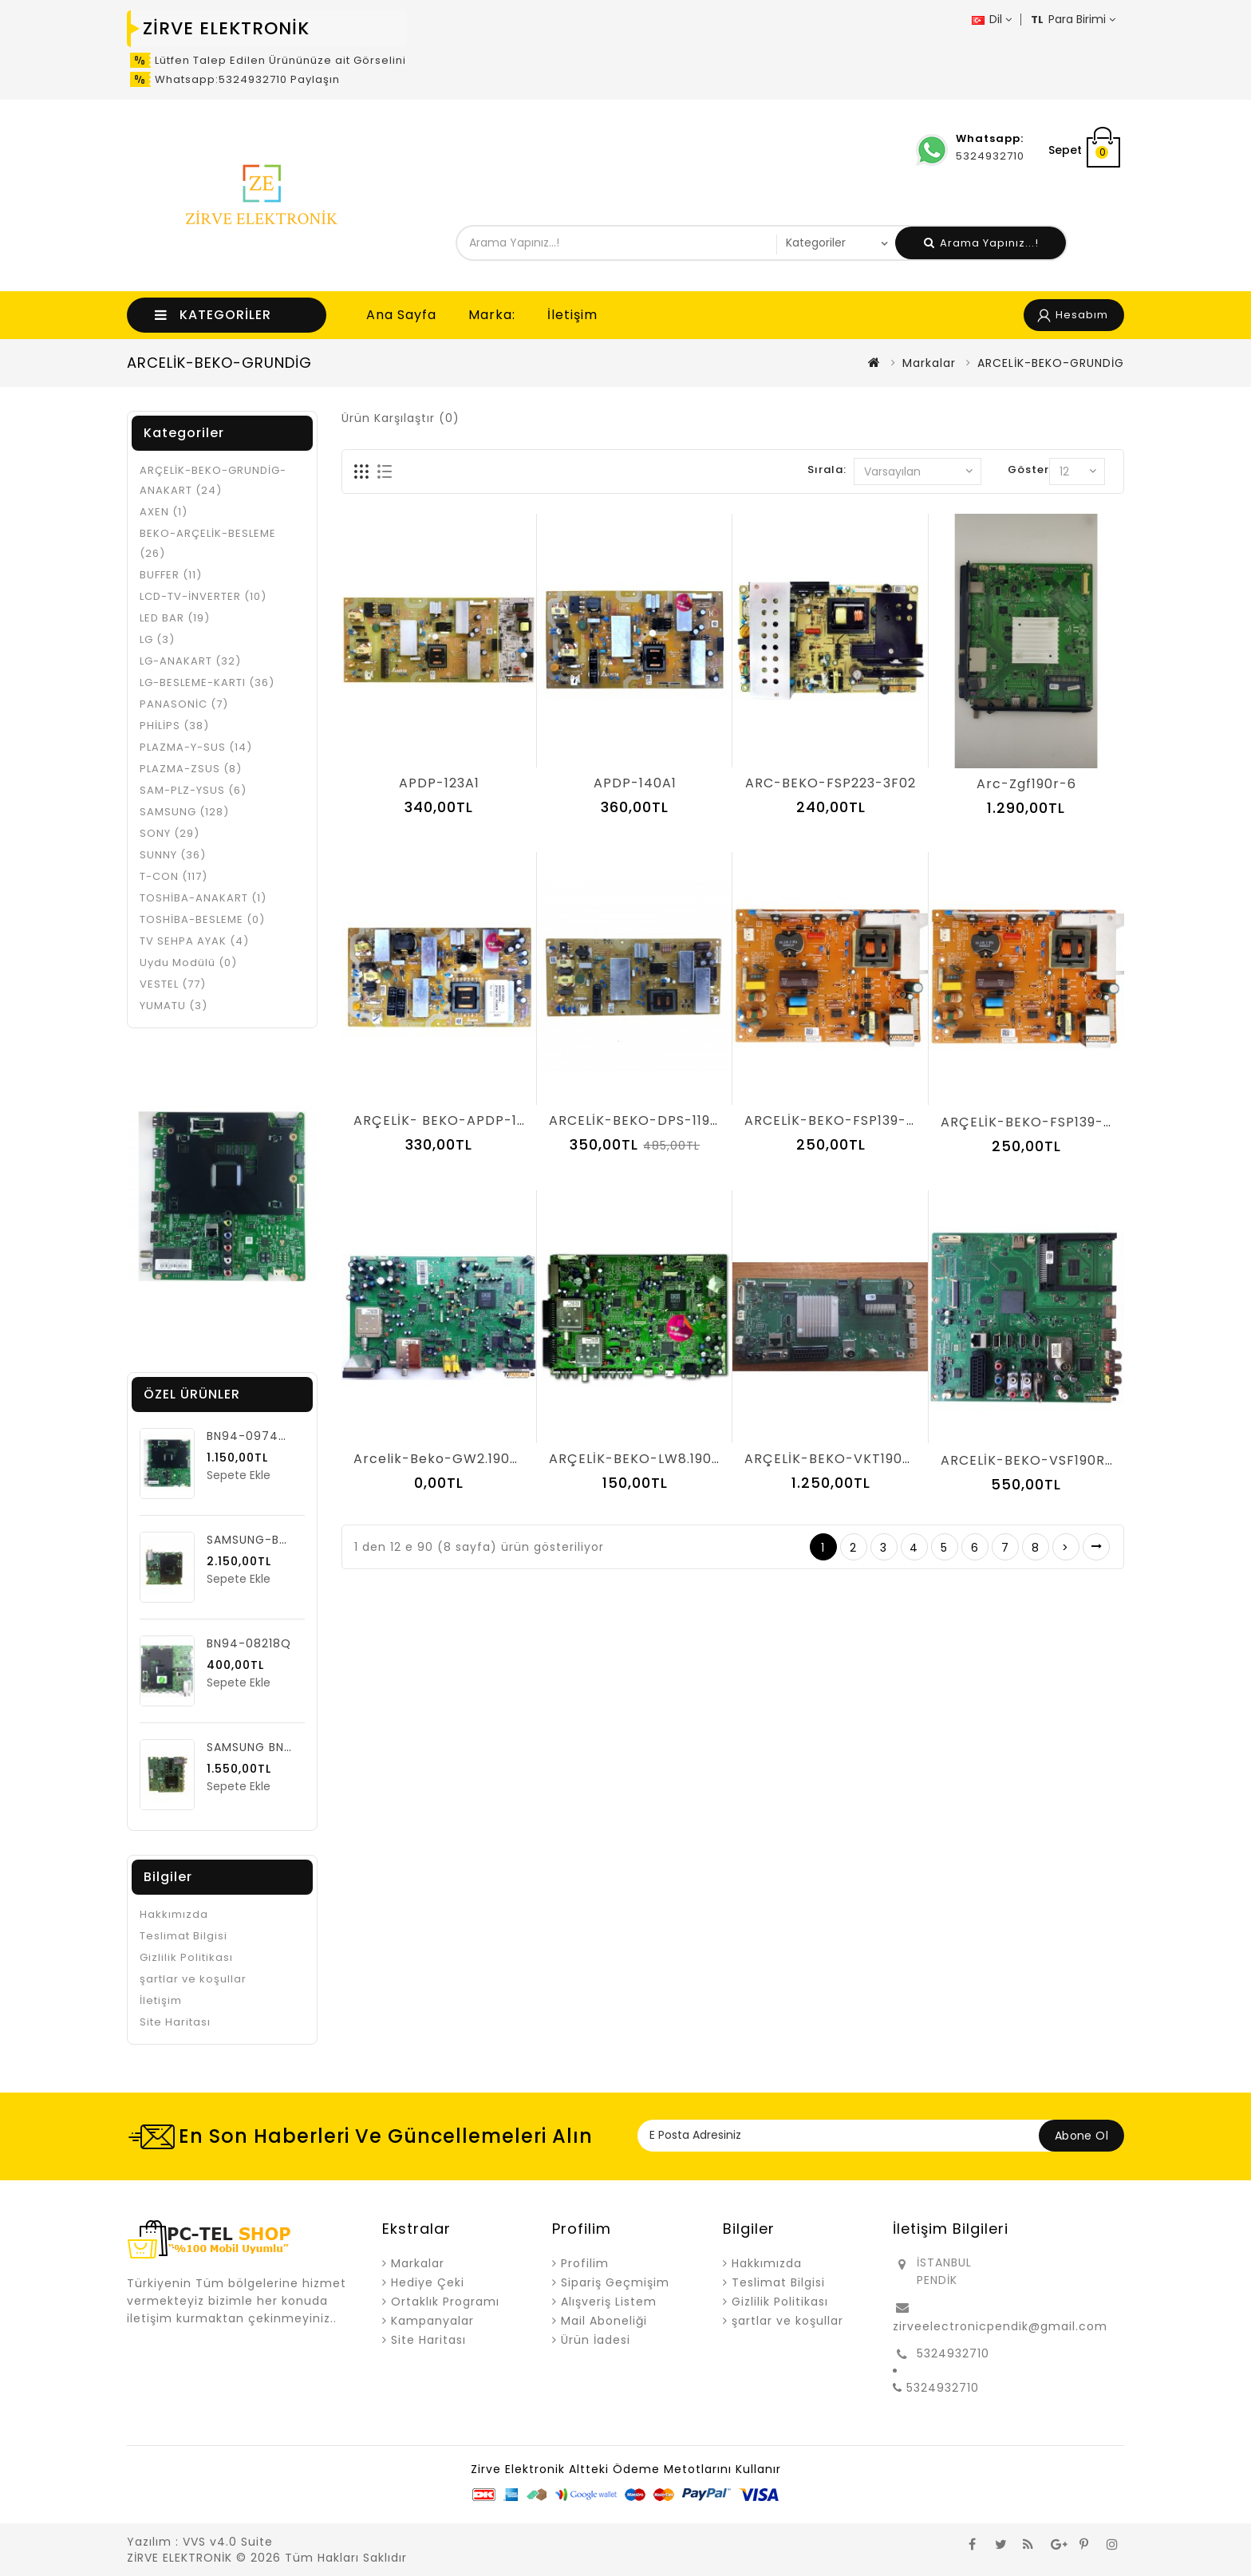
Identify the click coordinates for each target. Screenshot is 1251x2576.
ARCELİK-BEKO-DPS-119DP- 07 (654, 1120)
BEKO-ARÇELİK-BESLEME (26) (208, 543)
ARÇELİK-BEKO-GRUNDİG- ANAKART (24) (213, 480)
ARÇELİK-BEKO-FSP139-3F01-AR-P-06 (1071, 1122)
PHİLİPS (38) (174, 725)
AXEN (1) (163, 511)
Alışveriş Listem (609, 2302)
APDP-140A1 (635, 783)
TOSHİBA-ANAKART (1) (203, 897)
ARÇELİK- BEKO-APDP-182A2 (452, 1120)
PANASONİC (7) (184, 704)
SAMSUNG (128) (184, 811)
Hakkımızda (174, 1914)
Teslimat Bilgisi (183, 1935)
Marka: (491, 315)
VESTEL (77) (173, 984)
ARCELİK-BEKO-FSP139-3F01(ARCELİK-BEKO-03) (909, 1120)
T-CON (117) (173, 876)
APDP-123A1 (439, 783)
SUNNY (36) (173, 854)
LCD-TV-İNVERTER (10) (203, 596)
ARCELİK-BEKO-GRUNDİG (1050, 363)
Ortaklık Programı (445, 2302)
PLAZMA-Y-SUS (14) (196, 747)
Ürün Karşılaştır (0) (400, 418)
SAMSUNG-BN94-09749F (282, 1540)
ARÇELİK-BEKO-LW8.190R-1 (641, 1459)
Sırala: (826, 469)
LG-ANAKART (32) (190, 661)
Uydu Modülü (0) (188, 962)
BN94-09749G (251, 1436)
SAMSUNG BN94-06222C (281, 1747)
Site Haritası (175, 2022)
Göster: (1030, 469)
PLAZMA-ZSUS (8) (191, 768)
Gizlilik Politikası (186, 1957)
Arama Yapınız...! (981, 242)
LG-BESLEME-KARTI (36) (207, 682)
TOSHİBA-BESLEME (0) (202, 919)
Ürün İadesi (595, 2340)
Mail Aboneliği (604, 2321)
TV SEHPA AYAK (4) (194, 941)
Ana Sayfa (401, 315)
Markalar (929, 363)
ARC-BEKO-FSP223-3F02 (830, 783)
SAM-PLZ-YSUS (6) (193, 790)
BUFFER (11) (171, 574)
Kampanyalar (432, 2321)
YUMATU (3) (173, 1005)
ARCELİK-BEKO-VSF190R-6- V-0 (1050, 1460)
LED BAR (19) (175, 617)
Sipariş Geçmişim (615, 2282)
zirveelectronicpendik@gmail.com (1000, 2326)
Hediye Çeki (427, 2282)
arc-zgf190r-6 (1026, 784)
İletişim (572, 315)
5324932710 (953, 2353)
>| (1096, 1546)
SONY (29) (169, 833)
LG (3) (157, 639)
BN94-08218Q (249, 1643)
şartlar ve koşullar (193, 1978)
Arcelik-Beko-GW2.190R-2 (444, 1459)
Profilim (585, 2263)
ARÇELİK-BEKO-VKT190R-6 (836, 1459)
